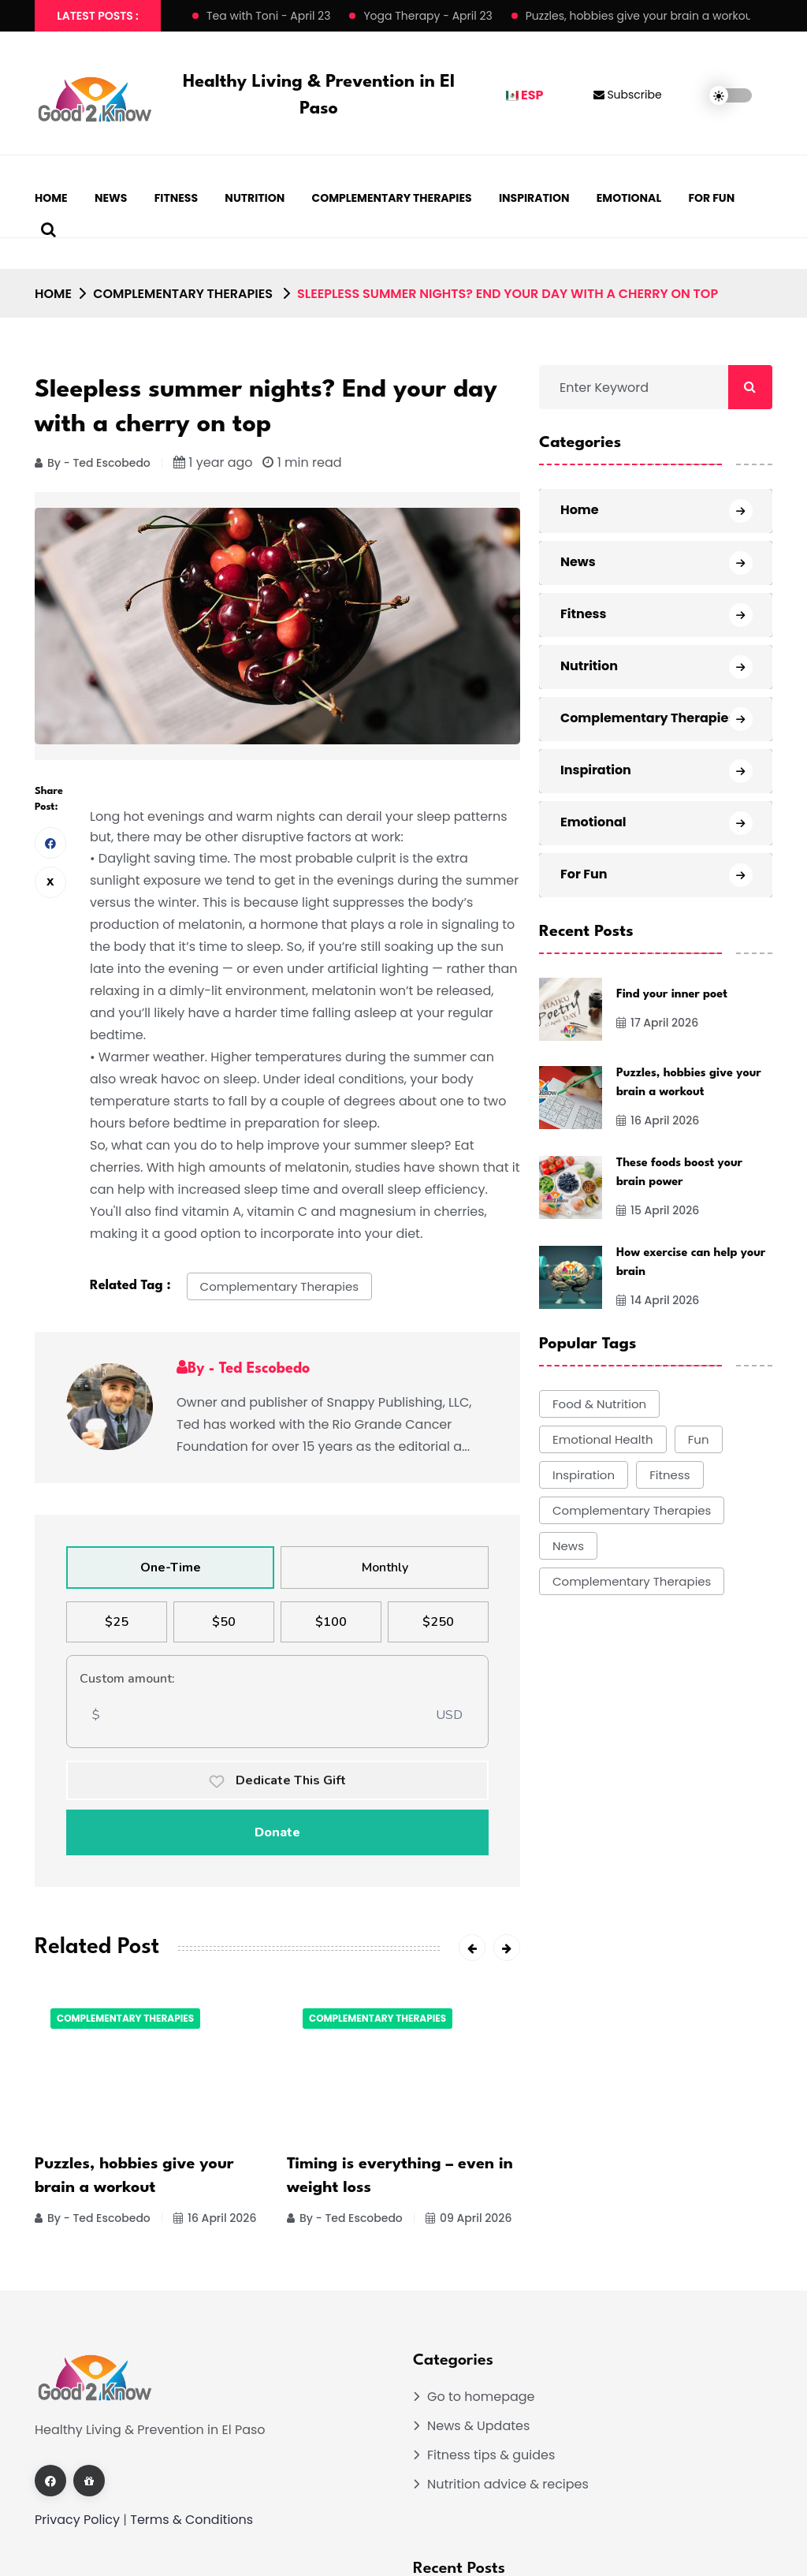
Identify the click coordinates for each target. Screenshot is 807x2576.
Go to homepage (481, 2396)
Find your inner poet (671, 995)
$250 (438, 1622)
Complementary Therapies (392, 198)
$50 (224, 1622)
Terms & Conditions (191, 2520)
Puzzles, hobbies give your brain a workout (641, 16)
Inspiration (534, 198)
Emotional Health (602, 1439)
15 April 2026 (657, 1210)
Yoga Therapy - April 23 (427, 16)
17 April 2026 (657, 1023)
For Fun (711, 198)
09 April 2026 (468, 2218)
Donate (277, 1832)
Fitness (176, 198)
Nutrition (254, 198)
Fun (698, 1439)
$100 (331, 1622)
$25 (116, 1622)
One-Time (170, 1567)
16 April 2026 (214, 2218)
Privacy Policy (77, 2520)
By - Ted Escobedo (93, 463)
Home (51, 198)
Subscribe (627, 95)
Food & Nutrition (599, 1404)
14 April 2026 (657, 1300)
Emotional (629, 198)
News (111, 198)
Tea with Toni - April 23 (268, 16)
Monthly (385, 1567)
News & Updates (478, 2426)
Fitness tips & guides (491, 2455)
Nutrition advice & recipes (508, 2484)
